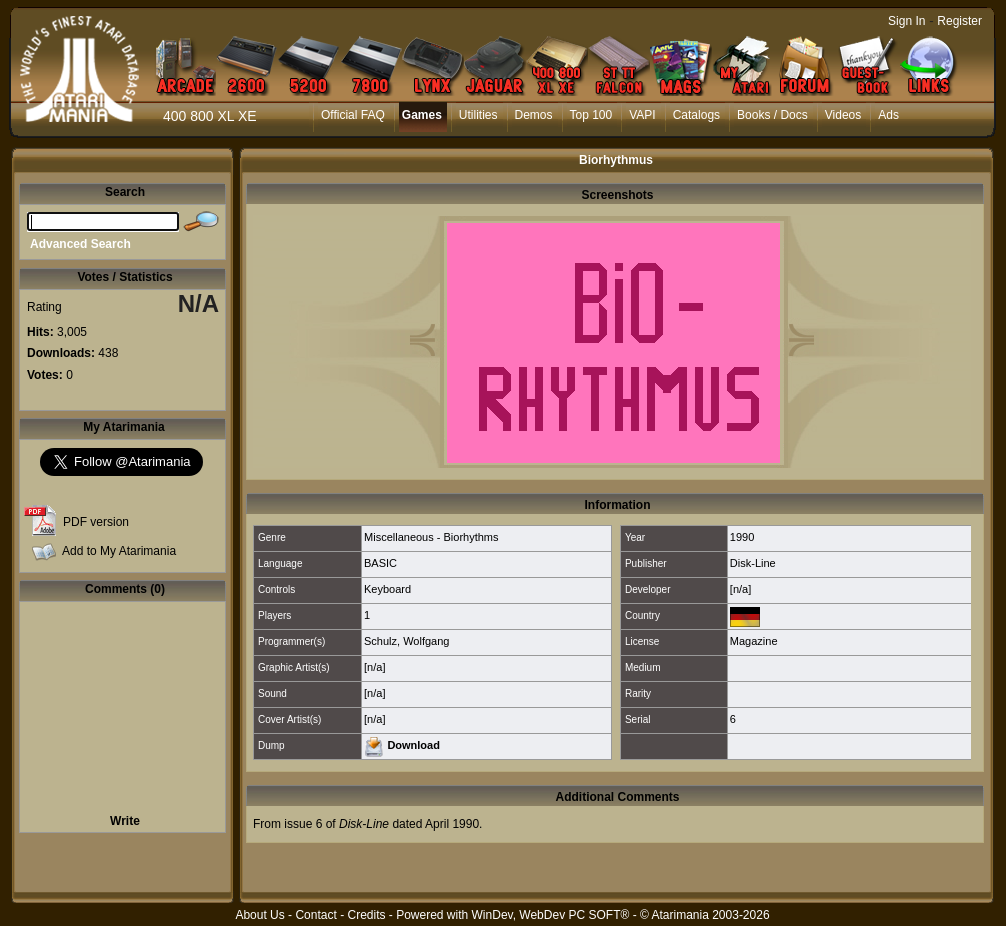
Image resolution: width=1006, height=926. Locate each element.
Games (422, 115)
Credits (366, 915)
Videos (843, 115)
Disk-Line (753, 563)
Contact (315, 915)
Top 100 (591, 115)
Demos (534, 115)
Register (959, 21)
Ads (888, 115)
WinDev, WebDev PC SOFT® (551, 915)
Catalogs (696, 115)
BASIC (380, 563)
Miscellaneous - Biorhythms (431, 537)
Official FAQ (353, 115)
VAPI (642, 115)
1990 (742, 537)
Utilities (478, 115)
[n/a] (740, 589)
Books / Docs (772, 115)
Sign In (906, 21)
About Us (259, 915)
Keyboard (387, 589)
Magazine (754, 641)
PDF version (96, 522)
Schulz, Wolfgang (406, 641)
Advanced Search (80, 244)
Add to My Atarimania (119, 551)
